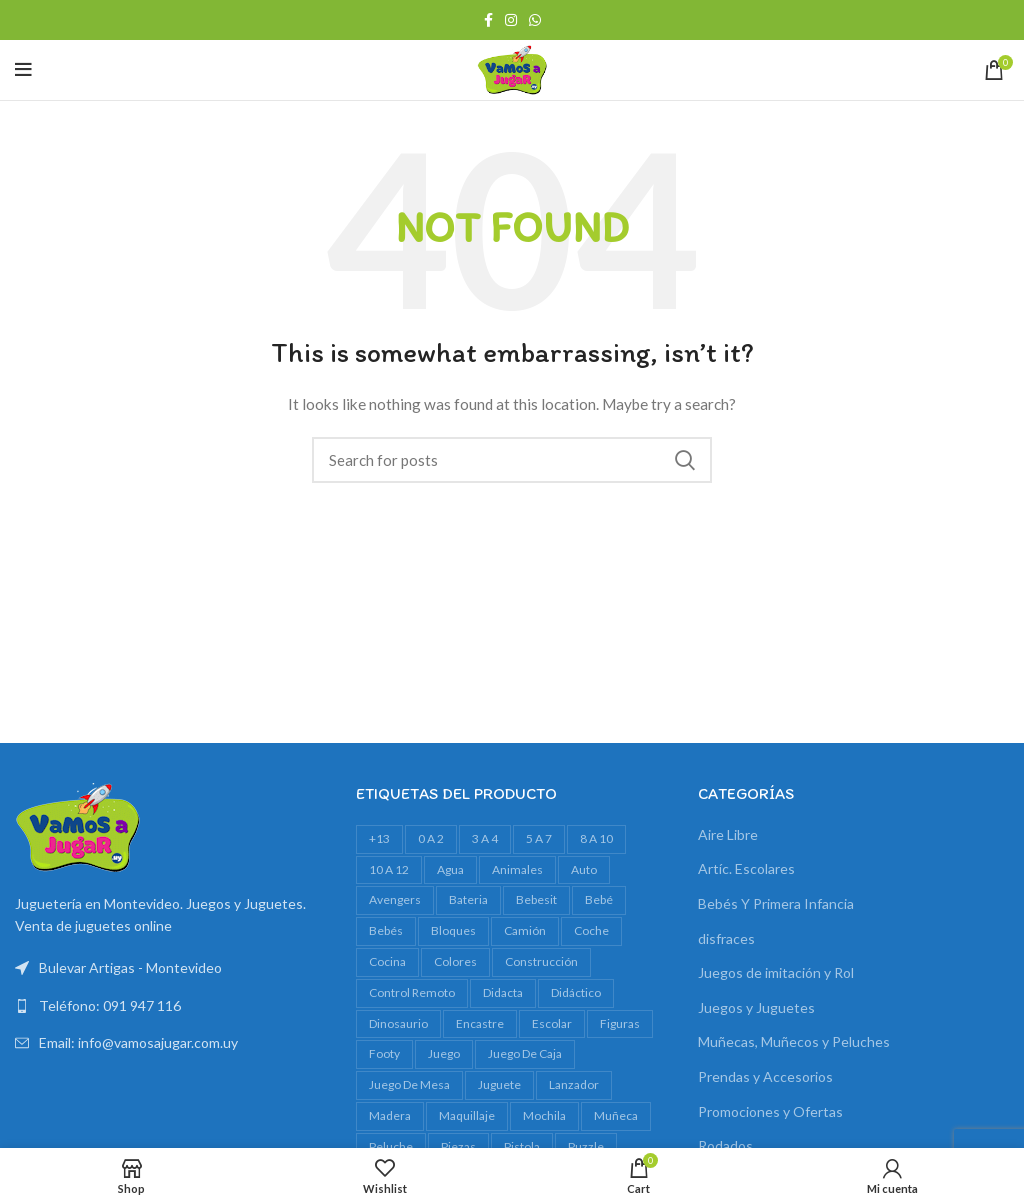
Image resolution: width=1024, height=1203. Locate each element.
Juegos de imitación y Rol (776, 972)
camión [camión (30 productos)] (525, 930)
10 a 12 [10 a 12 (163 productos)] (389, 869)
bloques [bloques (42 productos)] (453, 930)
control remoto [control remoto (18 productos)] (412, 992)
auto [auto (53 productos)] (584, 869)
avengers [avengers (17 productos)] (395, 899)
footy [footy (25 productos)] (384, 1053)
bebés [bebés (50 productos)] (386, 930)
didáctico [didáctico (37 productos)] (576, 992)
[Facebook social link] (488, 20)
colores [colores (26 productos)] (455, 961)
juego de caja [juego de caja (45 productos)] (525, 1053)
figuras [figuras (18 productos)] (620, 1023)
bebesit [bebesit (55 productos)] (536, 899)
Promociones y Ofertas (770, 1111)
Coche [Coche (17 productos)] (591, 930)
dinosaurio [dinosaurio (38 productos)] (398, 1023)
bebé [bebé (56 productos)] (599, 899)
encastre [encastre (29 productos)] (480, 1023)
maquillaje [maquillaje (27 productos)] (467, 1115)
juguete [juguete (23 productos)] (499, 1084)
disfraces (726, 938)
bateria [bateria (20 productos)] (468, 899)
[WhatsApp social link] (535, 20)
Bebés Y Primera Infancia (776, 903)
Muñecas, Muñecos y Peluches (794, 1041)
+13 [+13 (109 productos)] (379, 838)
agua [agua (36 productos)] (450, 869)
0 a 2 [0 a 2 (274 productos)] (431, 838)
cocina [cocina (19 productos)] (387, 961)
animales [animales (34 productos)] (517, 869)
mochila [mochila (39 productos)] (544, 1115)
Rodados (725, 1145)
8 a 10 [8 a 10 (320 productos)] (596, 838)
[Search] (512, 460)
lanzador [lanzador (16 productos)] (574, 1084)
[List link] (170, 1006)
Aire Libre (728, 834)
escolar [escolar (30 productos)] (552, 1023)
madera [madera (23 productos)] (390, 1115)
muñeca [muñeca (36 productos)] (616, 1115)
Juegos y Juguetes (756, 1007)
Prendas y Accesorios (765, 1076)
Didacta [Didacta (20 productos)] (503, 992)
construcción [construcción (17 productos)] (541, 961)
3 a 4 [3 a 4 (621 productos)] (485, 838)
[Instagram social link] (511, 20)
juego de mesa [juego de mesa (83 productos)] (409, 1084)
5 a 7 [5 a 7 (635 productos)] (539, 838)
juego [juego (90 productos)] (444, 1053)
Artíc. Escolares (746, 868)
